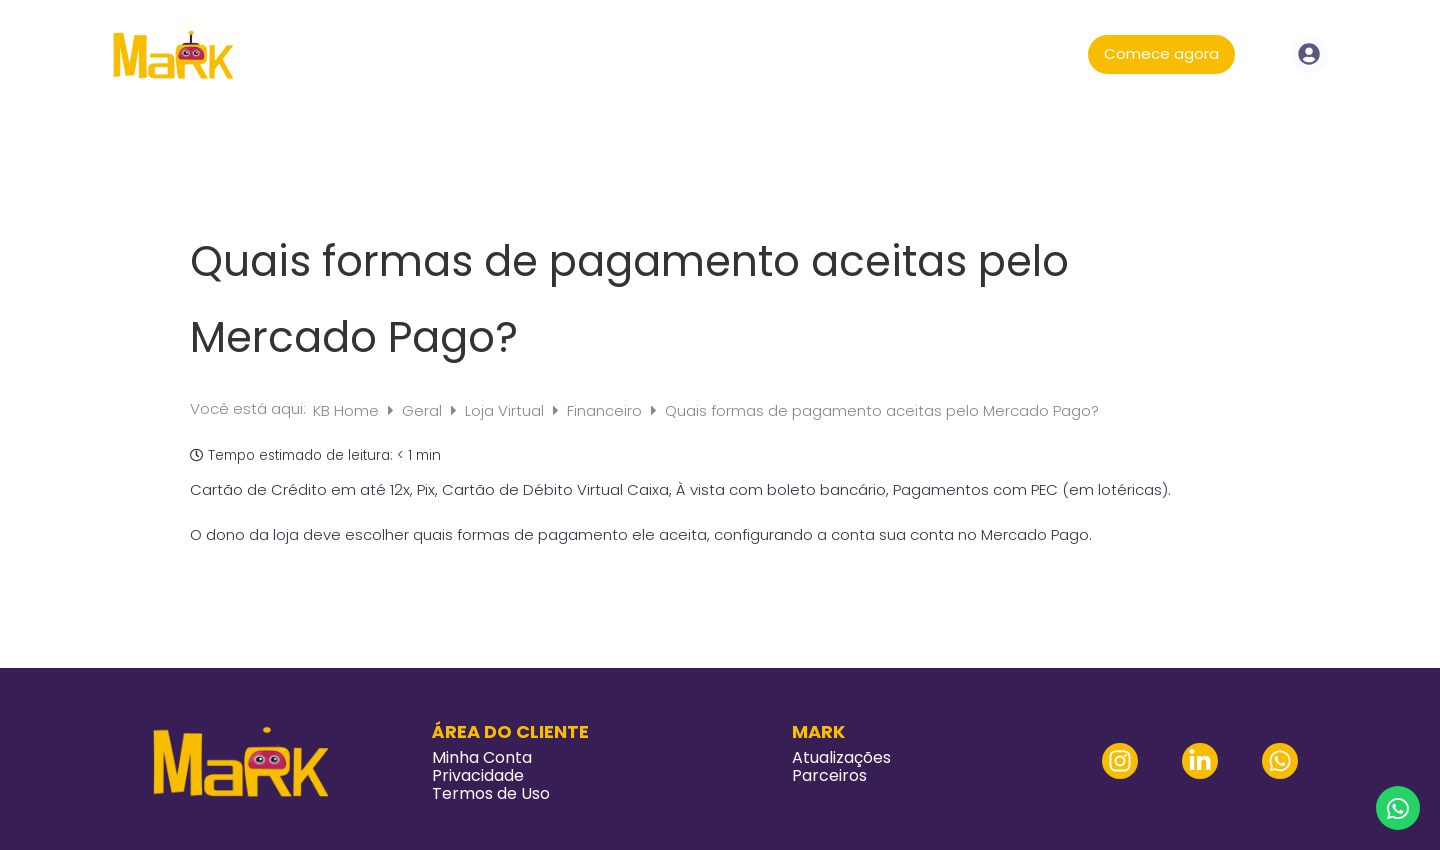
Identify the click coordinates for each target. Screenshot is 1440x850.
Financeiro (606, 410)
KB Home (348, 410)
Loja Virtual (506, 410)
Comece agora (1161, 53)
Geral (424, 410)
